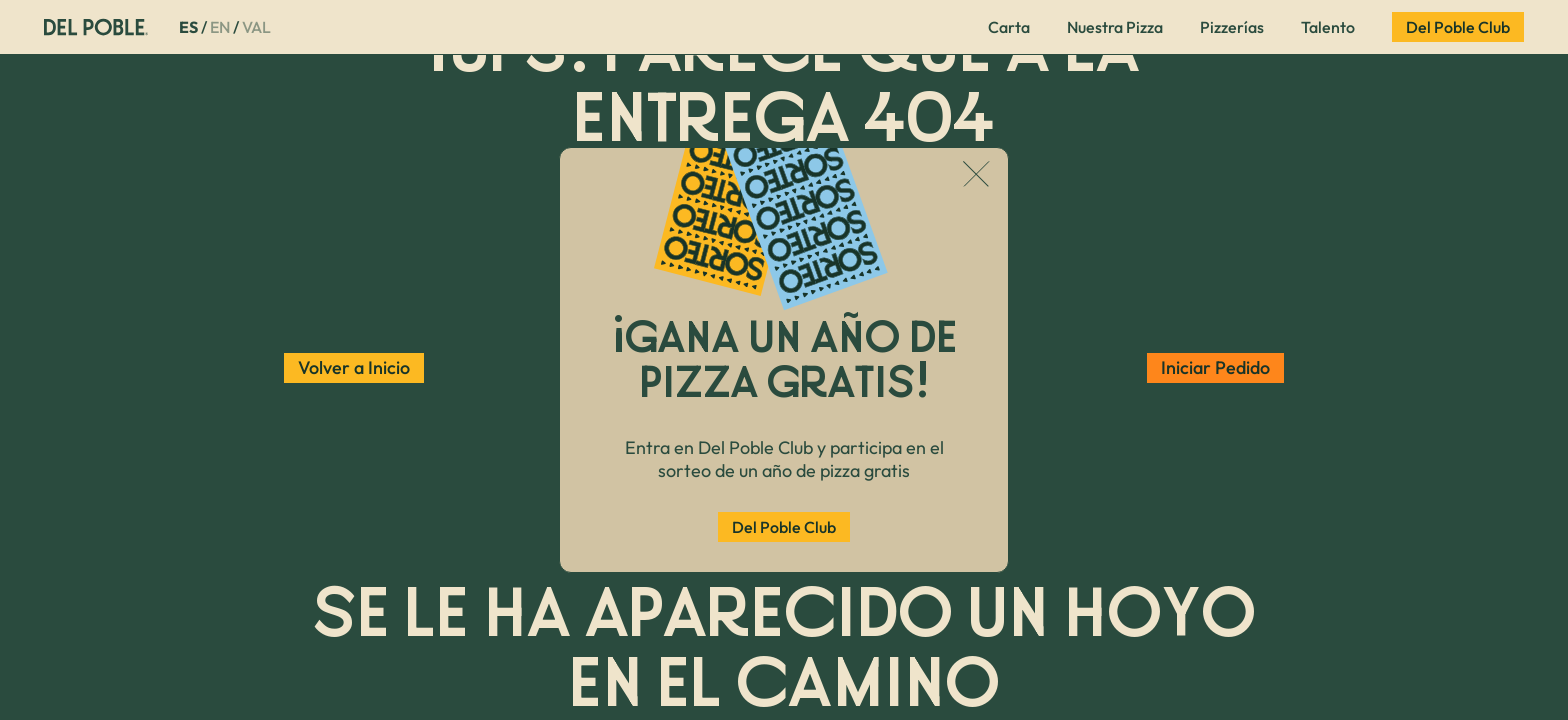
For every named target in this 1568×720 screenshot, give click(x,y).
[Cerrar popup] (976, 176)
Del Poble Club (784, 527)
